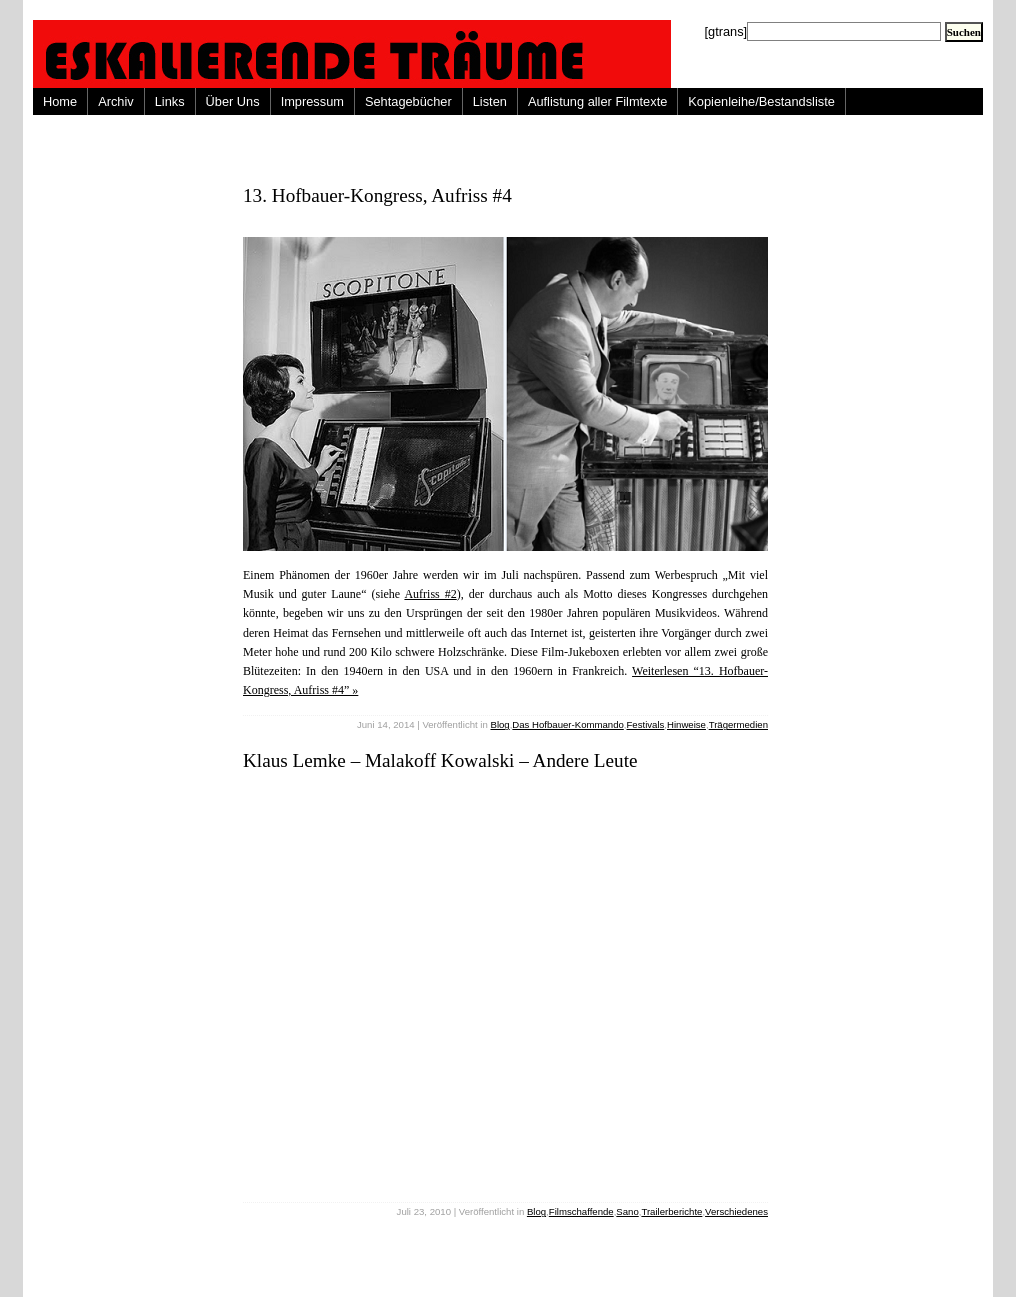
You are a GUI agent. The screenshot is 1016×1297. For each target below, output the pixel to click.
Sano (627, 1211)
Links (170, 101)
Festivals (645, 724)
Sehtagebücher (408, 101)
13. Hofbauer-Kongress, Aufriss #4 (377, 195)
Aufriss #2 (430, 594)
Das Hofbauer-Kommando (567, 724)
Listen (490, 101)
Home (60, 101)
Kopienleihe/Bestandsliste (761, 101)
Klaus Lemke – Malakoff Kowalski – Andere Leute (440, 760)
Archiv (116, 101)
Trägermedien (738, 724)
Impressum (312, 101)
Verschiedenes (736, 1211)
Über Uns (233, 101)
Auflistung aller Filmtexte (597, 101)
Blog (499, 724)
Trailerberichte (671, 1211)
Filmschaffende (581, 1211)
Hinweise (686, 724)
